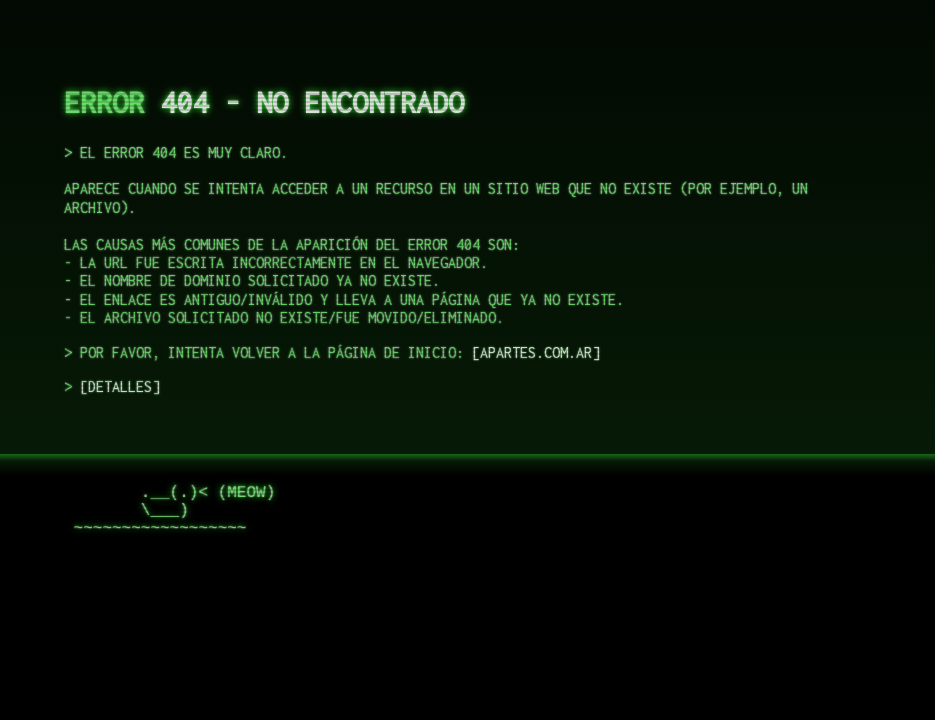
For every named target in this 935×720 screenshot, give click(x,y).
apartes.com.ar (536, 352)
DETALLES (120, 386)
